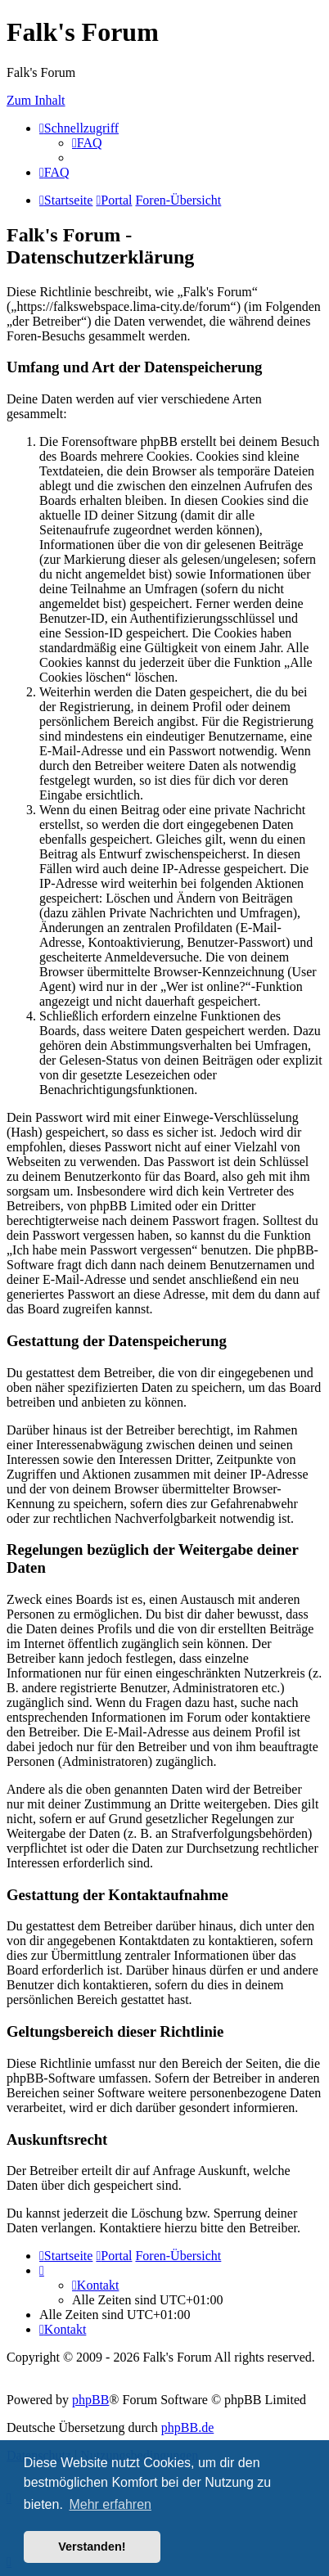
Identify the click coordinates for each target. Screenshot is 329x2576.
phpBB (90, 2400)
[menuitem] (87, 143)
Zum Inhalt (36, 100)
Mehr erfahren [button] (110, 2504)
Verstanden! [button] (91, 2546)
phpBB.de (187, 2427)
